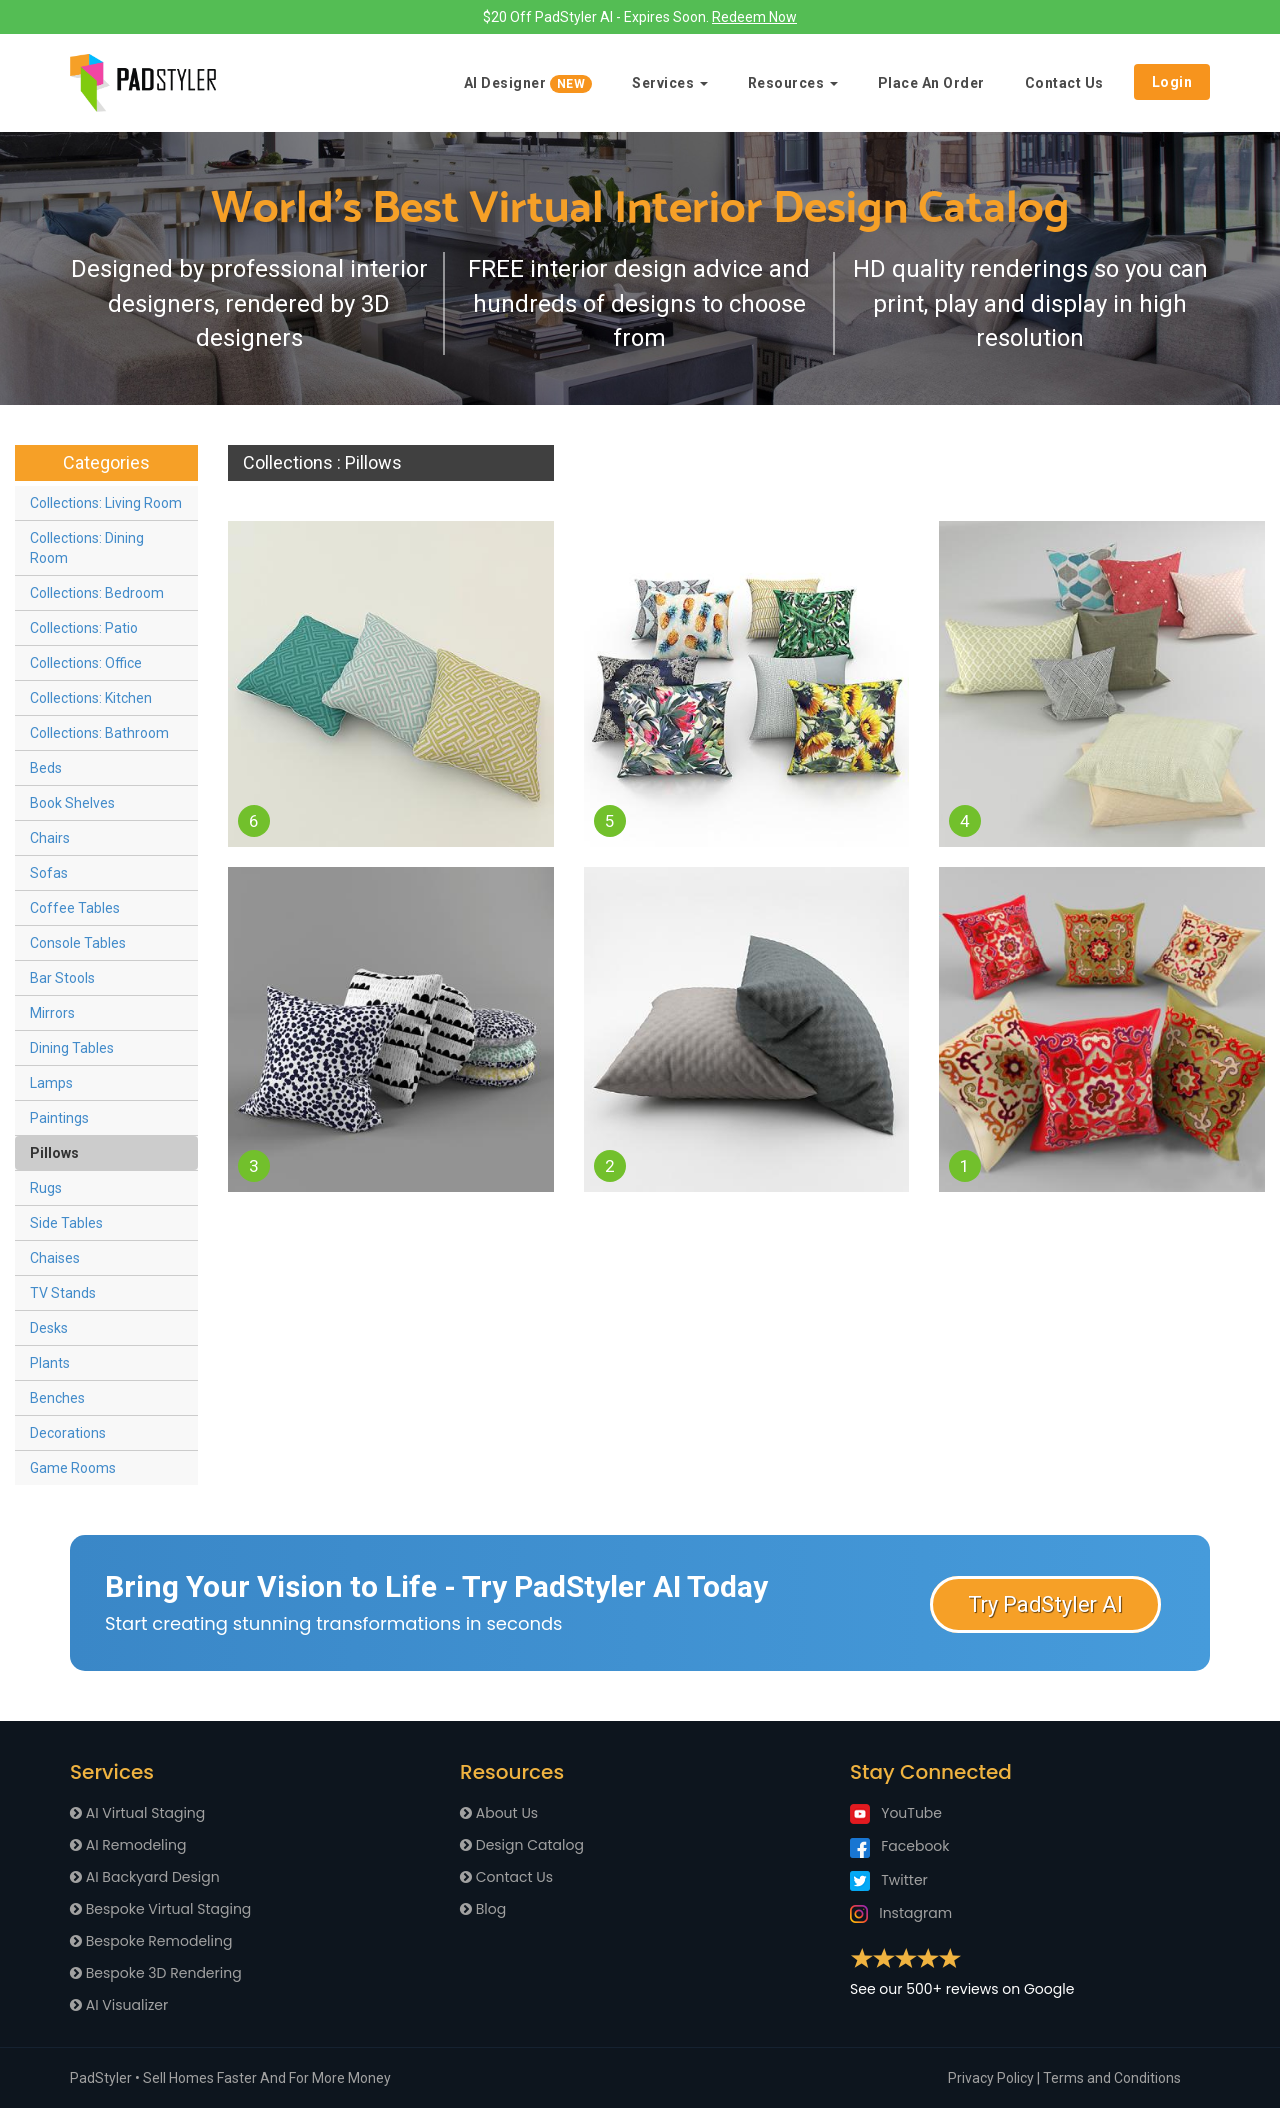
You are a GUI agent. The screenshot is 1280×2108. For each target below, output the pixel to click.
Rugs (46, 1188)
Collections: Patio (84, 628)
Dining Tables (72, 1048)
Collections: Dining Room (87, 548)
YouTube (896, 1813)
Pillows (54, 1153)
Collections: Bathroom (99, 733)
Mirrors (52, 1013)
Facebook (900, 1846)
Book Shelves (72, 803)
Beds (46, 768)
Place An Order (931, 83)
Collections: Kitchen (91, 698)
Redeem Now (754, 17)
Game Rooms (73, 1468)
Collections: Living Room (106, 503)
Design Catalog (522, 1845)
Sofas (49, 873)
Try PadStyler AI (1045, 1604)
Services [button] (670, 83)
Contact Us (1064, 83)
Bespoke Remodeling (151, 1941)
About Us (499, 1813)
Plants (50, 1363)
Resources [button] (793, 83)
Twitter (889, 1880)
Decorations (68, 1433)
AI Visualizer (119, 2005)
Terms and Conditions (1112, 2078)
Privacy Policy (991, 2078)
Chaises (55, 1258)
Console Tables (78, 943)
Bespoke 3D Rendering (156, 1973)
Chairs (50, 838)
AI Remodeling (128, 1845)
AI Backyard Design (145, 1877)
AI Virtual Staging (137, 1813)
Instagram (901, 1913)
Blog (483, 1909)
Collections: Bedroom (97, 593)
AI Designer (528, 84)
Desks (49, 1328)
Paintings (59, 1118)
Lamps (51, 1083)
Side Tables (66, 1223)
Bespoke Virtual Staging (160, 1909)
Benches (57, 1398)
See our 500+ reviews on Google (962, 1989)
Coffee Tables (75, 908)
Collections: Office (86, 663)
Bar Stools (62, 978)
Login (1172, 82)
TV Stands (63, 1293)
